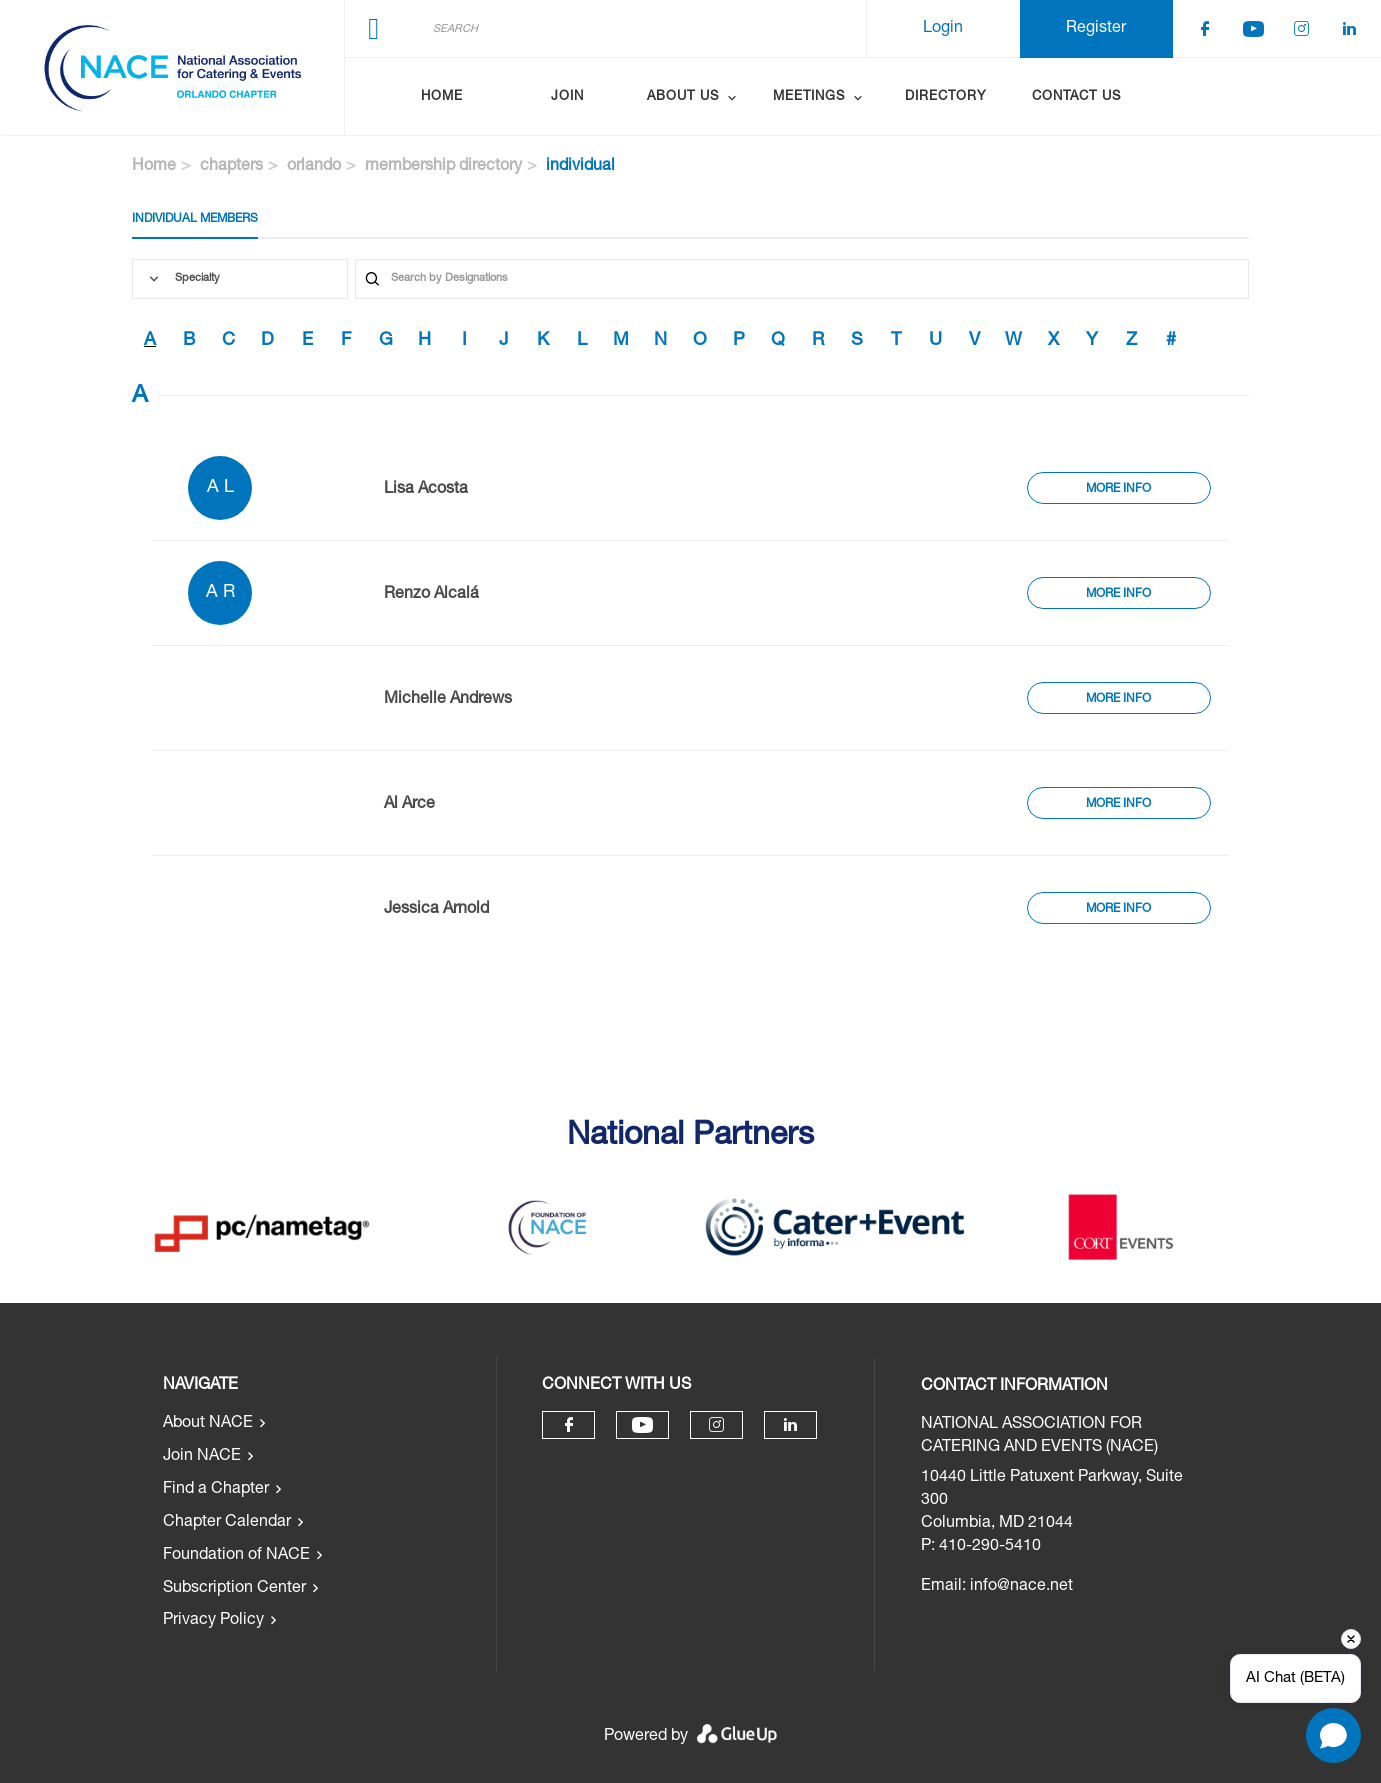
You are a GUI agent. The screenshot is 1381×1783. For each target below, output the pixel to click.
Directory (945, 97)
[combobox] (239, 279)
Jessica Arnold (436, 910)
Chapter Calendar (227, 1523)
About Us (683, 97)
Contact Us (1076, 97)
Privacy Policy (213, 1621)
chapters (231, 167)
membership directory (443, 167)
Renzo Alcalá (431, 595)
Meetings (809, 97)
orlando (314, 167)
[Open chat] (1333, 1735)
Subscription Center (234, 1589)
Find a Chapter (216, 1490)
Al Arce (409, 805)
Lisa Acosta (426, 490)
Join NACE (202, 1457)
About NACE (208, 1424)
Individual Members (195, 219)
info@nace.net (1021, 1587)
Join (567, 97)
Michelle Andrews (448, 700)
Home (442, 97)
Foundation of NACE (236, 1556)
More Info (1118, 489)
